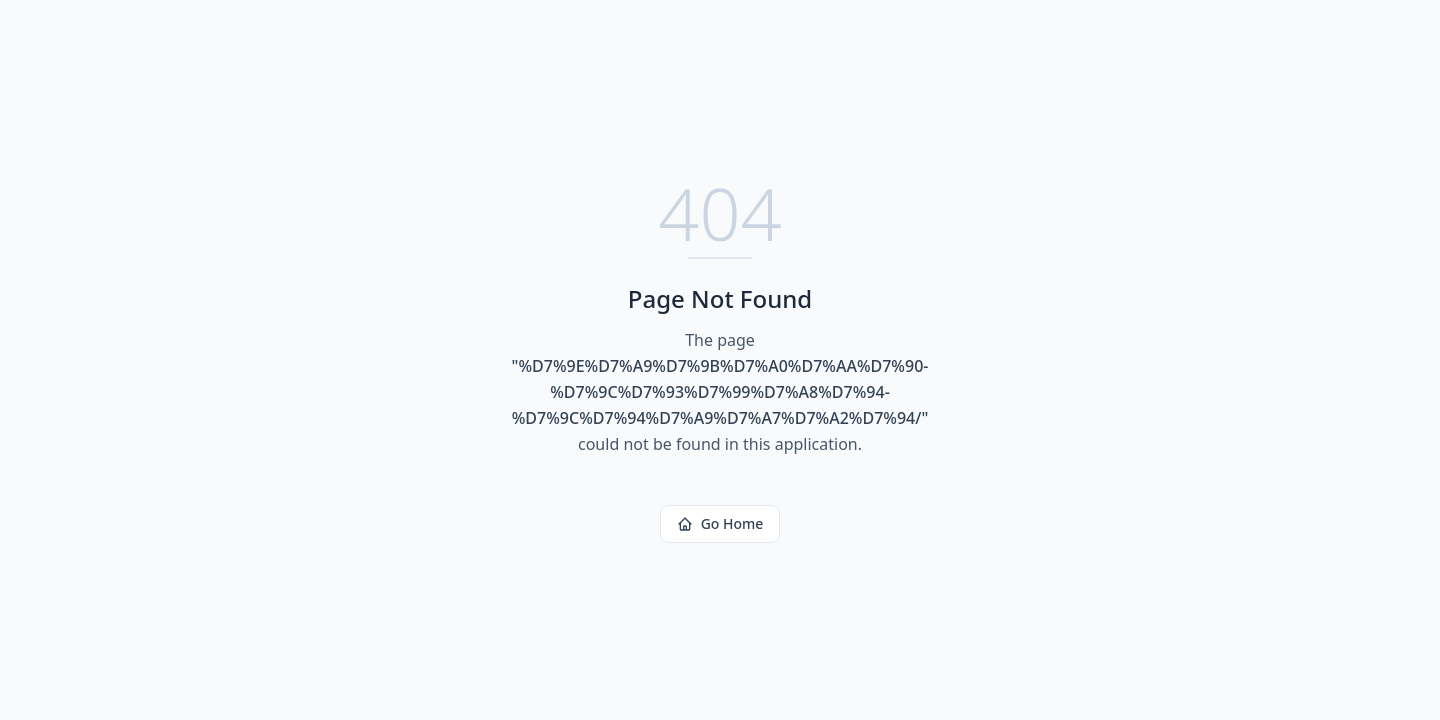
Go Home (720, 523)
